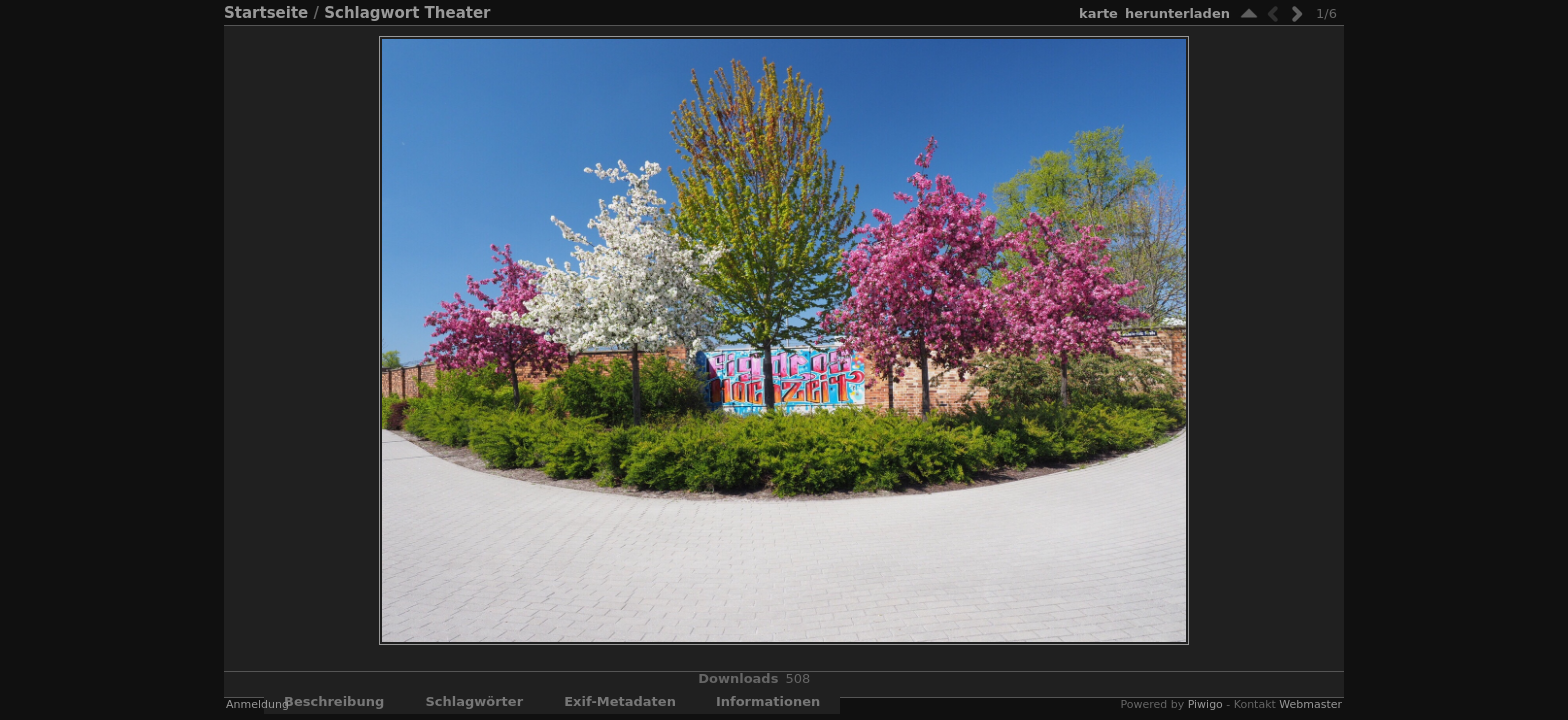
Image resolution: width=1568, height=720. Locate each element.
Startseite (266, 13)
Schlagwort (371, 13)
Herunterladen (1177, 13)
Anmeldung (257, 704)
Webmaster (1310, 704)
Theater (458, 13)
